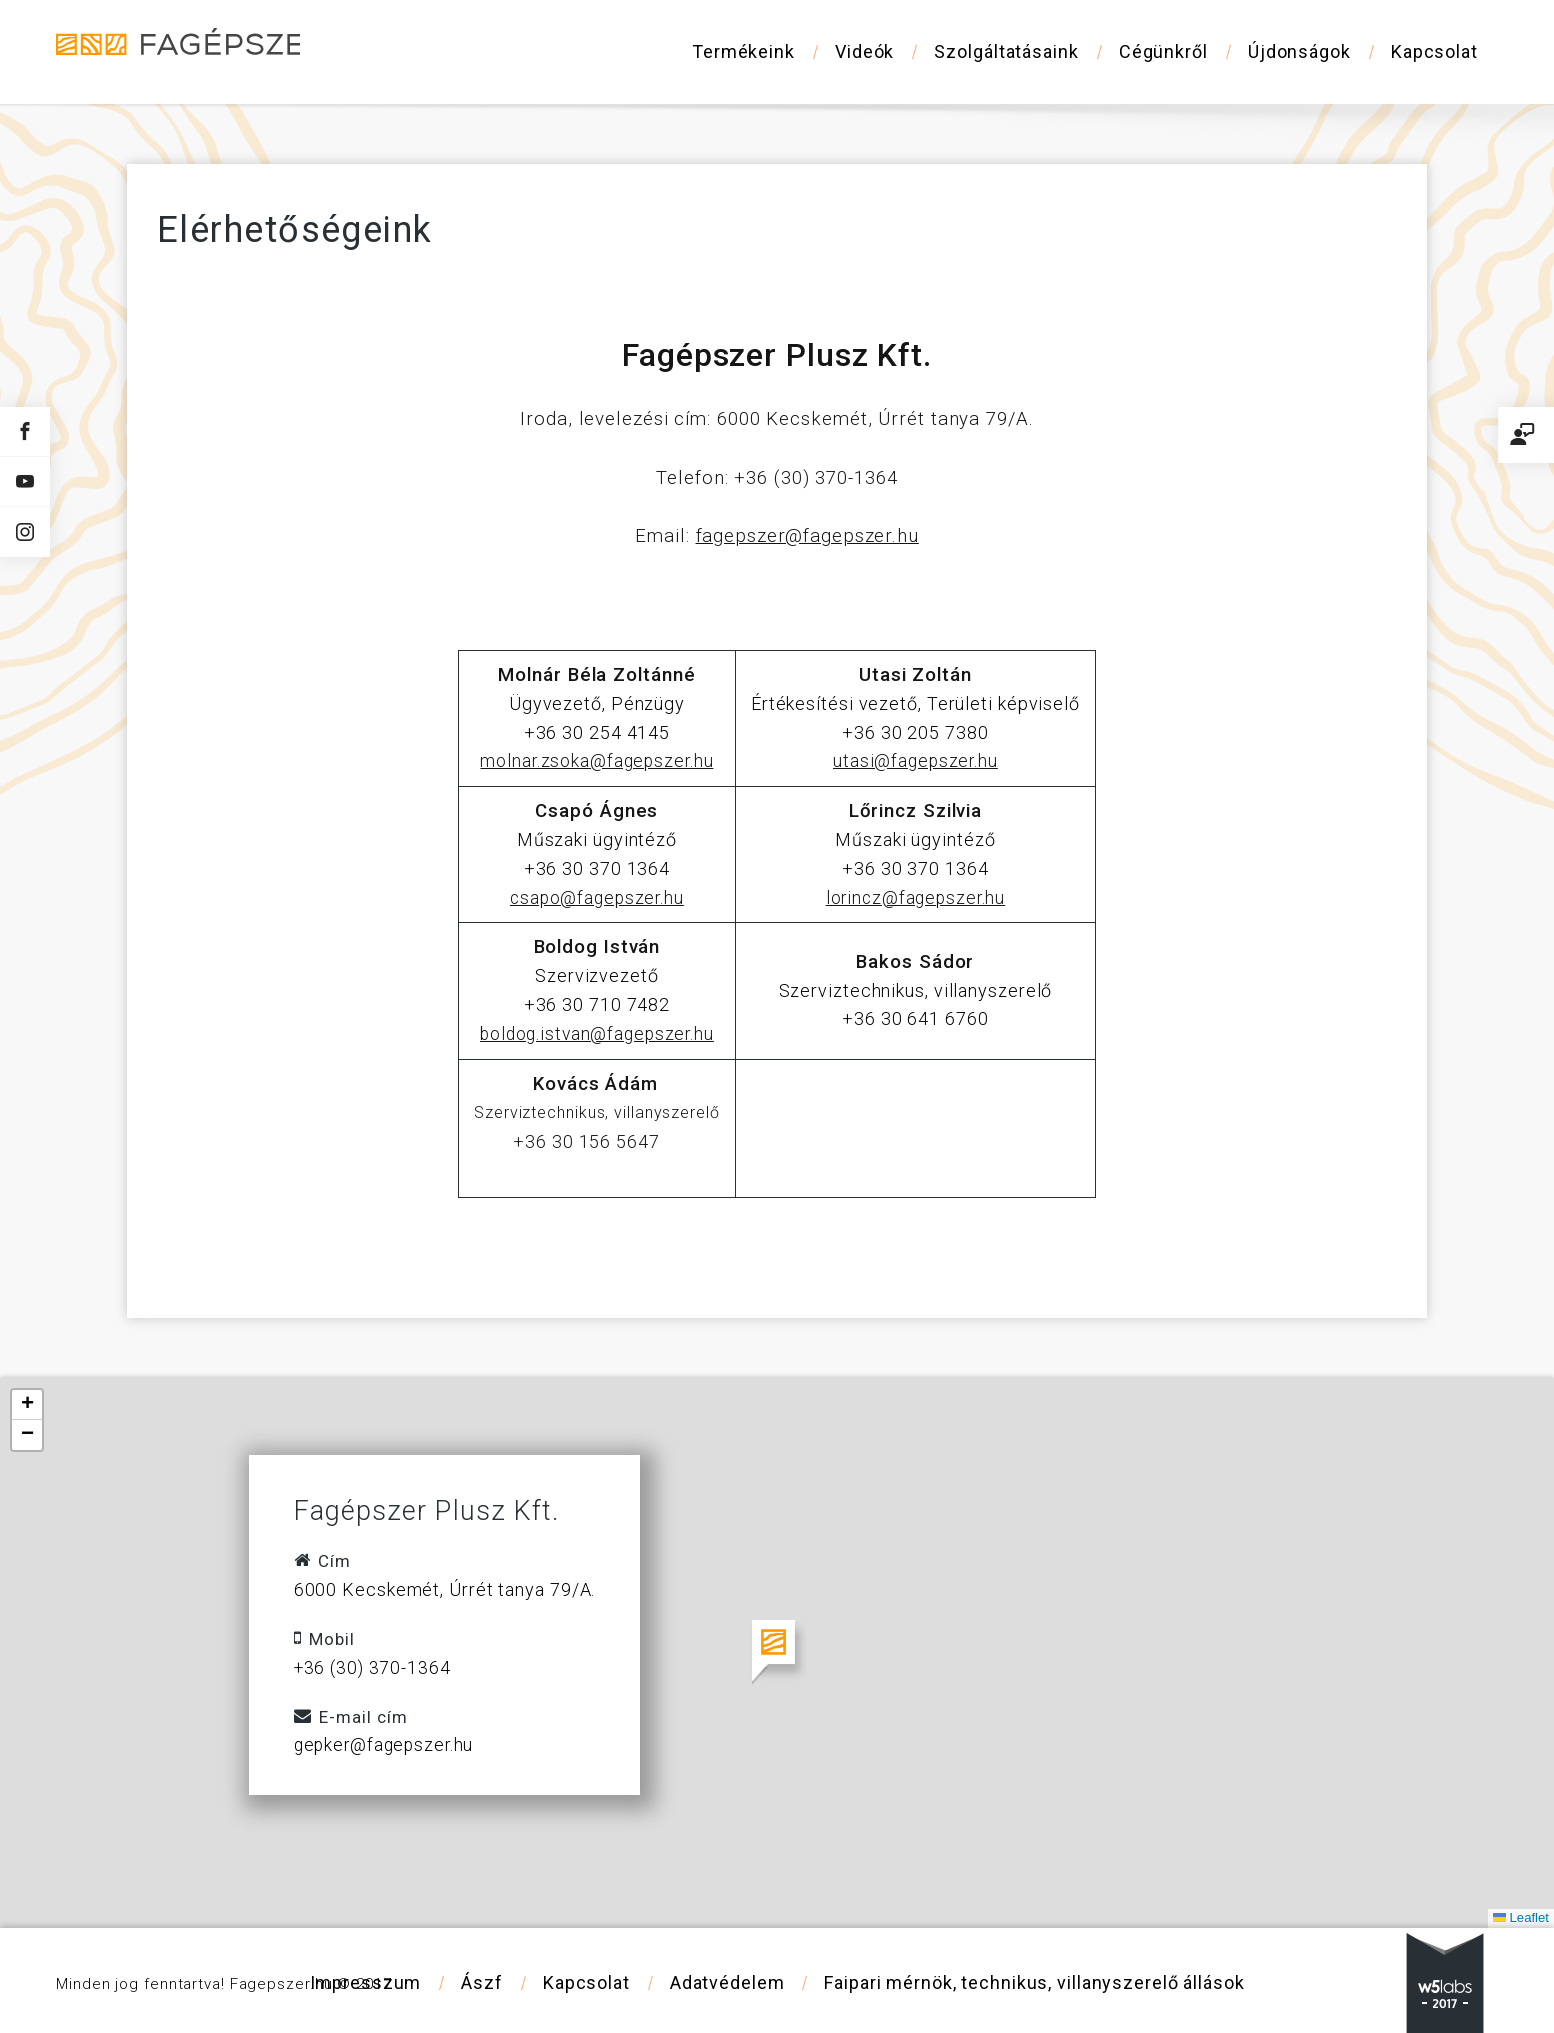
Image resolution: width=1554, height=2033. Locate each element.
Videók (864, 51)
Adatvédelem (726, 1982)
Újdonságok (1299, 51)
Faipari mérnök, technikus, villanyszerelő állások (1034, 1982)
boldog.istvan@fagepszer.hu (596, 1033)
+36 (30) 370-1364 (374, 1667)
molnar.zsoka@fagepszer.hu (597, 760)
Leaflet (1520, 1917)
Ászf (482, 1982)
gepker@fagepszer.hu (387, 1744)
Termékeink (743, 51)
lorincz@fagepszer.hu (915, 897)
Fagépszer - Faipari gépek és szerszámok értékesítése (190, 50)
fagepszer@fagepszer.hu (807, 536)
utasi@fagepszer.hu (915, 760)
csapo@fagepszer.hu (596, 897)
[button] (777, 1652)
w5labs (1445, 1983)
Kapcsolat (1434, 51)
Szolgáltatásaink (1006, 51)
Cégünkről (1163, 51)
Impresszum (365, 1982)
